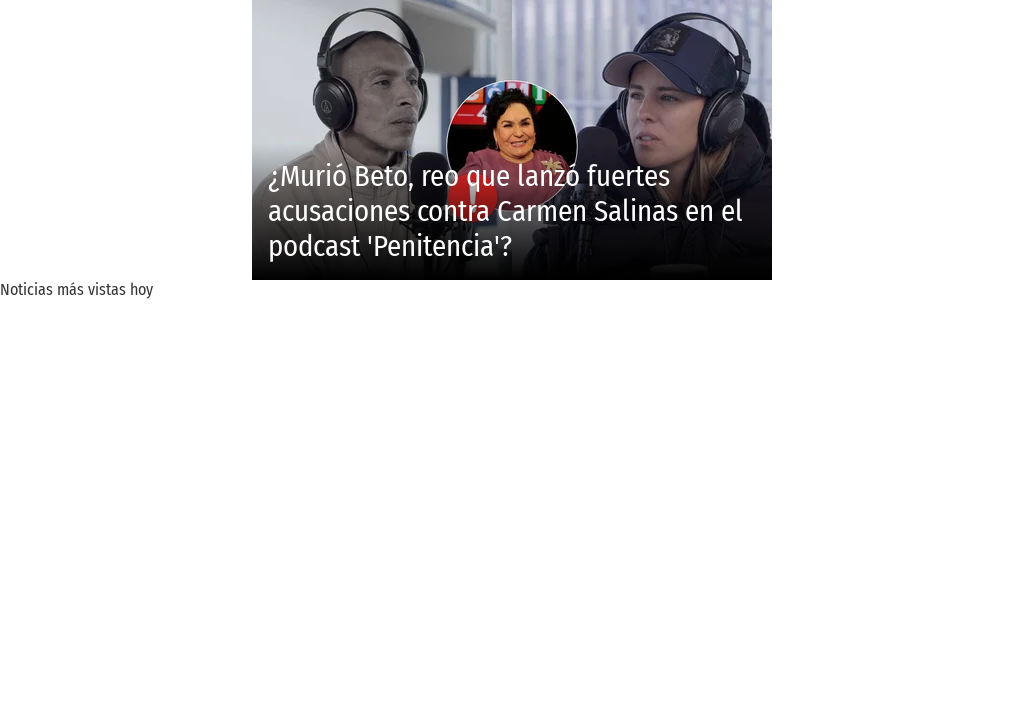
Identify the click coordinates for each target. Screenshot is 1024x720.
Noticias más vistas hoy (76, 289)
